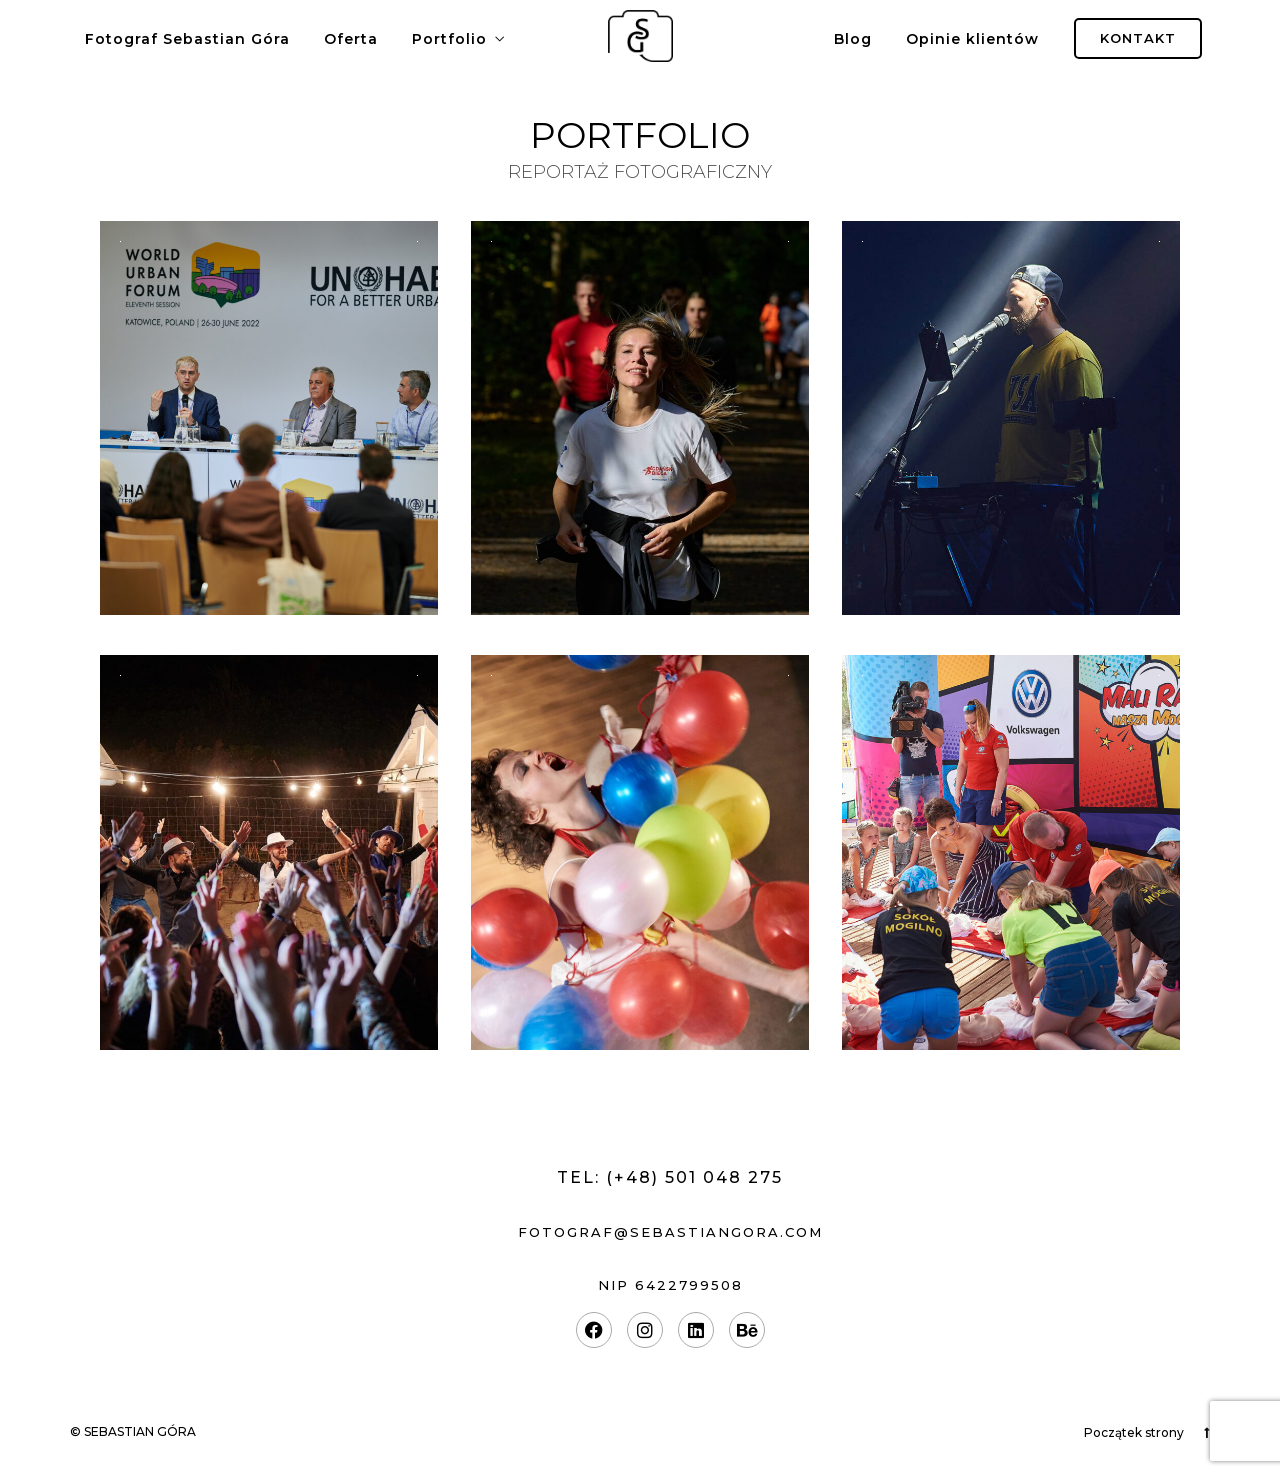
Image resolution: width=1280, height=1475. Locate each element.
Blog (853, 39)
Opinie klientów (972, 39)
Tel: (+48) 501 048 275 (670, 1177)
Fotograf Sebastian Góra (187, 39)
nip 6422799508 (670, 1285)
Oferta (351, 39)
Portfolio (449, 39)
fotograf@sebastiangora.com (670, 1232)
